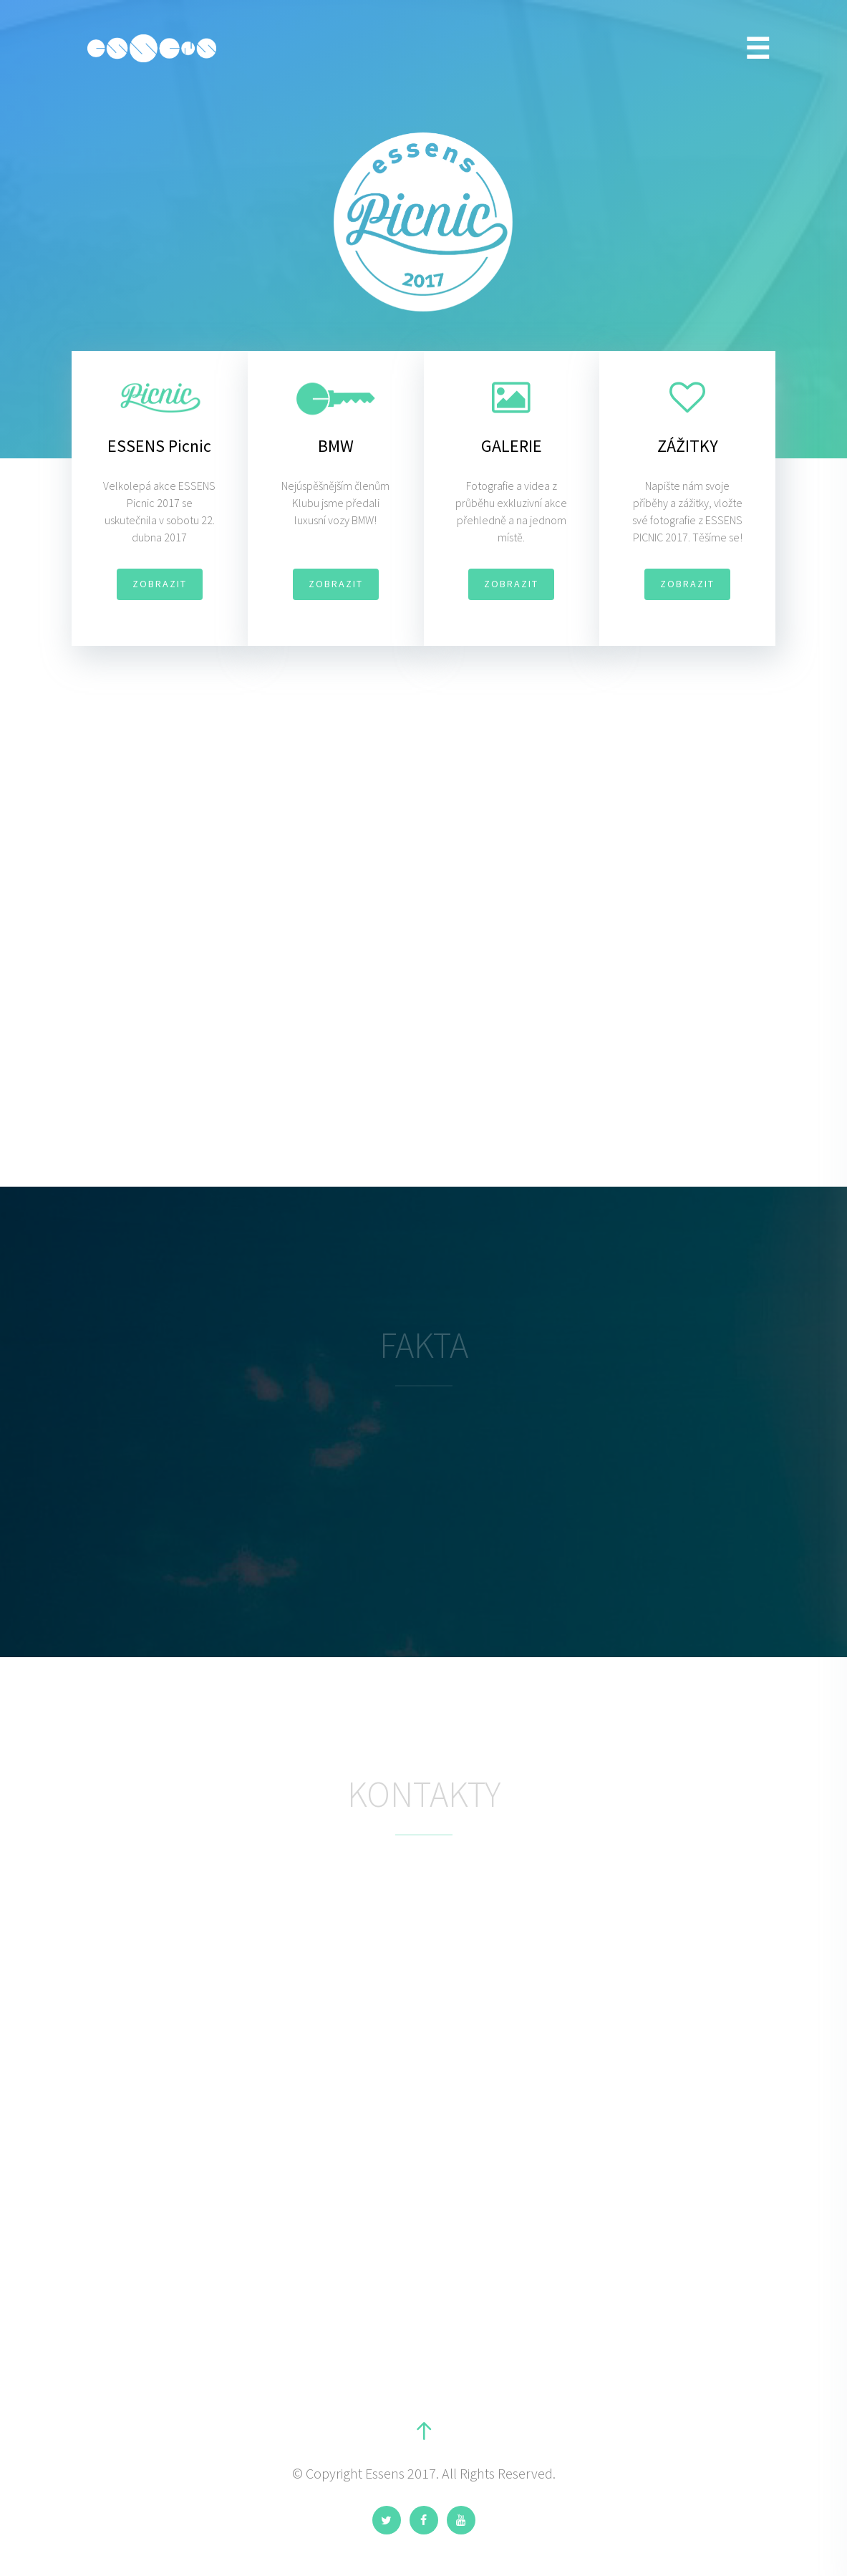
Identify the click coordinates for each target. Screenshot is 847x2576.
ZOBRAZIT (159, 583)
